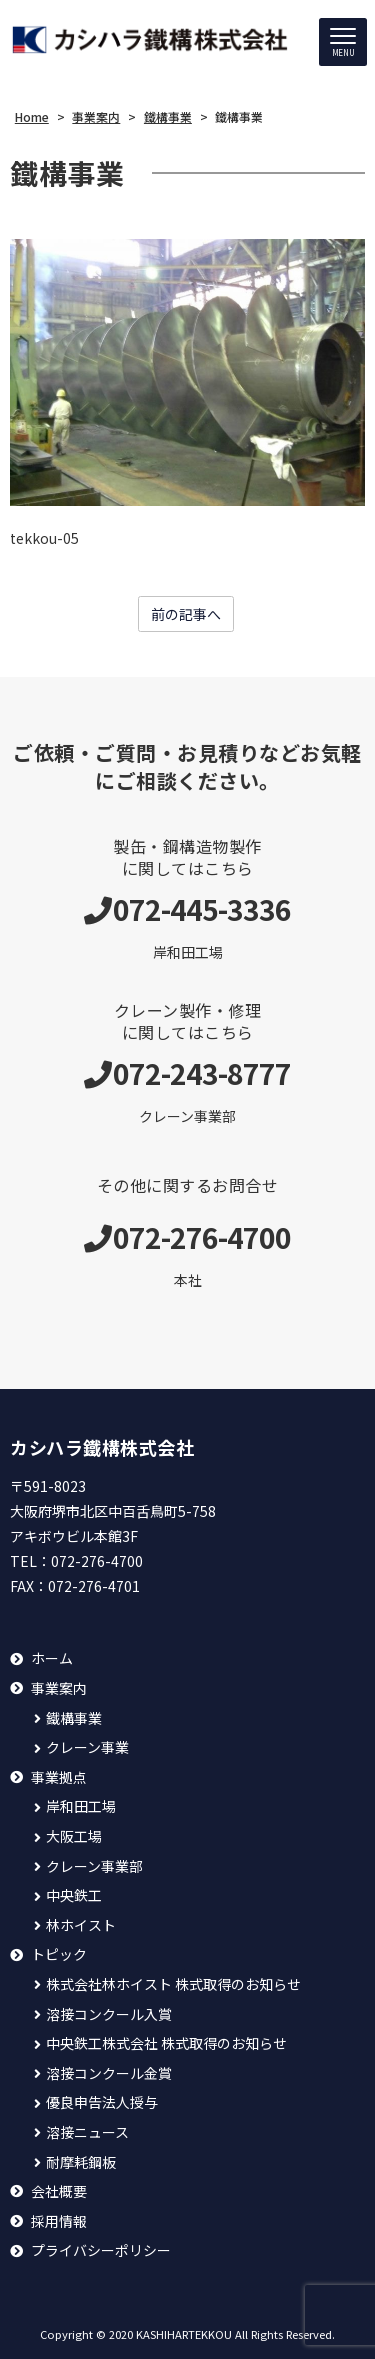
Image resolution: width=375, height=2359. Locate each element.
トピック (59, 1954)
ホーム (52, 1658)
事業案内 (59, 1688)
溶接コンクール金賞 (109, 2073)
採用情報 (59, 2221)
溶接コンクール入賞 (109, 2014)
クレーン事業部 (94, 1866)
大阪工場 (74, 1836)
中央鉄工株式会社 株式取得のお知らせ (166, 2043)
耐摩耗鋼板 (81, 2162)
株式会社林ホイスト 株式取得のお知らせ (173, 1984)
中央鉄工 (74, 1895)
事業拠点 (59, 1777)
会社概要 (59, 2191)
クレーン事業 (87, 1747)
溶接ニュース (87, 2132)
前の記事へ (186, 614)
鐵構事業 (74, 1718)
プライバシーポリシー (101, 2250)
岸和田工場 (81, 1806)
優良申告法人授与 (102, 2102)
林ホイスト (81, 1925)
